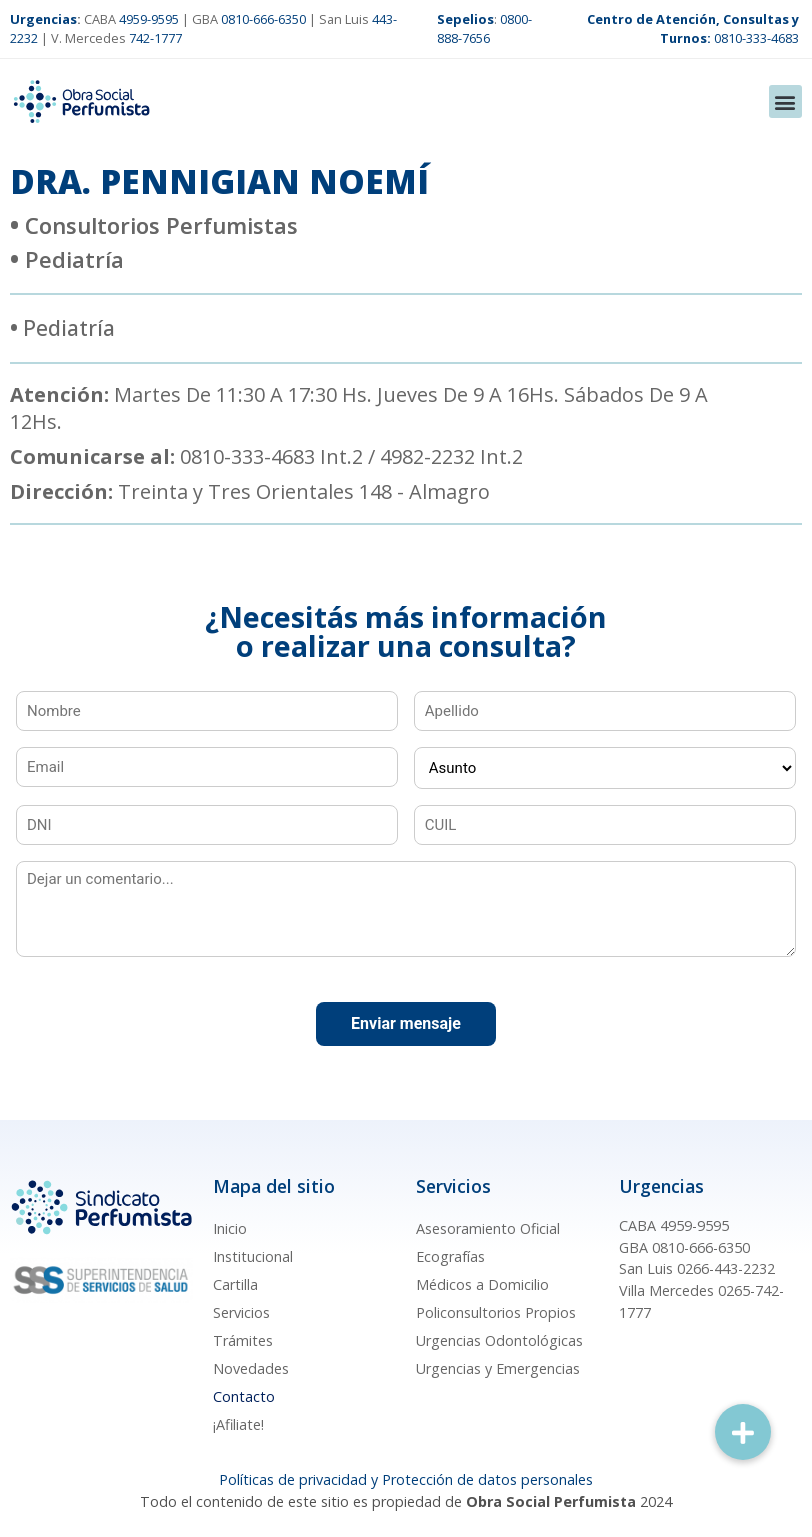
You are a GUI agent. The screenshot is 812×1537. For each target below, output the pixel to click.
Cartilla (235, 1284)
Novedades (251, 1368)
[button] (785, 101)
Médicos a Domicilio (482, 1284)
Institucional (253, 1256)
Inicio (230, 1228)
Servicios (241, 1312)
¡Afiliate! (238, 1424)
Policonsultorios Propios (496, 1312)
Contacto (244, 1396)
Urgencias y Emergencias (498, 1368)
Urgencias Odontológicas (499, 1340)
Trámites (243, 1340)
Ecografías (450, 1256)
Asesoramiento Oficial (488, 1228)
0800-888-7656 (484, 28)
